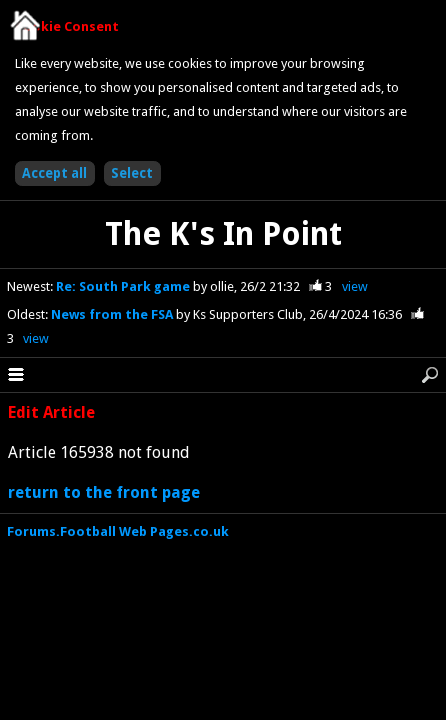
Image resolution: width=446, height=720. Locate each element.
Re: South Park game (124, 286)
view (355, 286)
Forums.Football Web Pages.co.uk (118, 531)
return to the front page (104, 492)
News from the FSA (113, 314)
